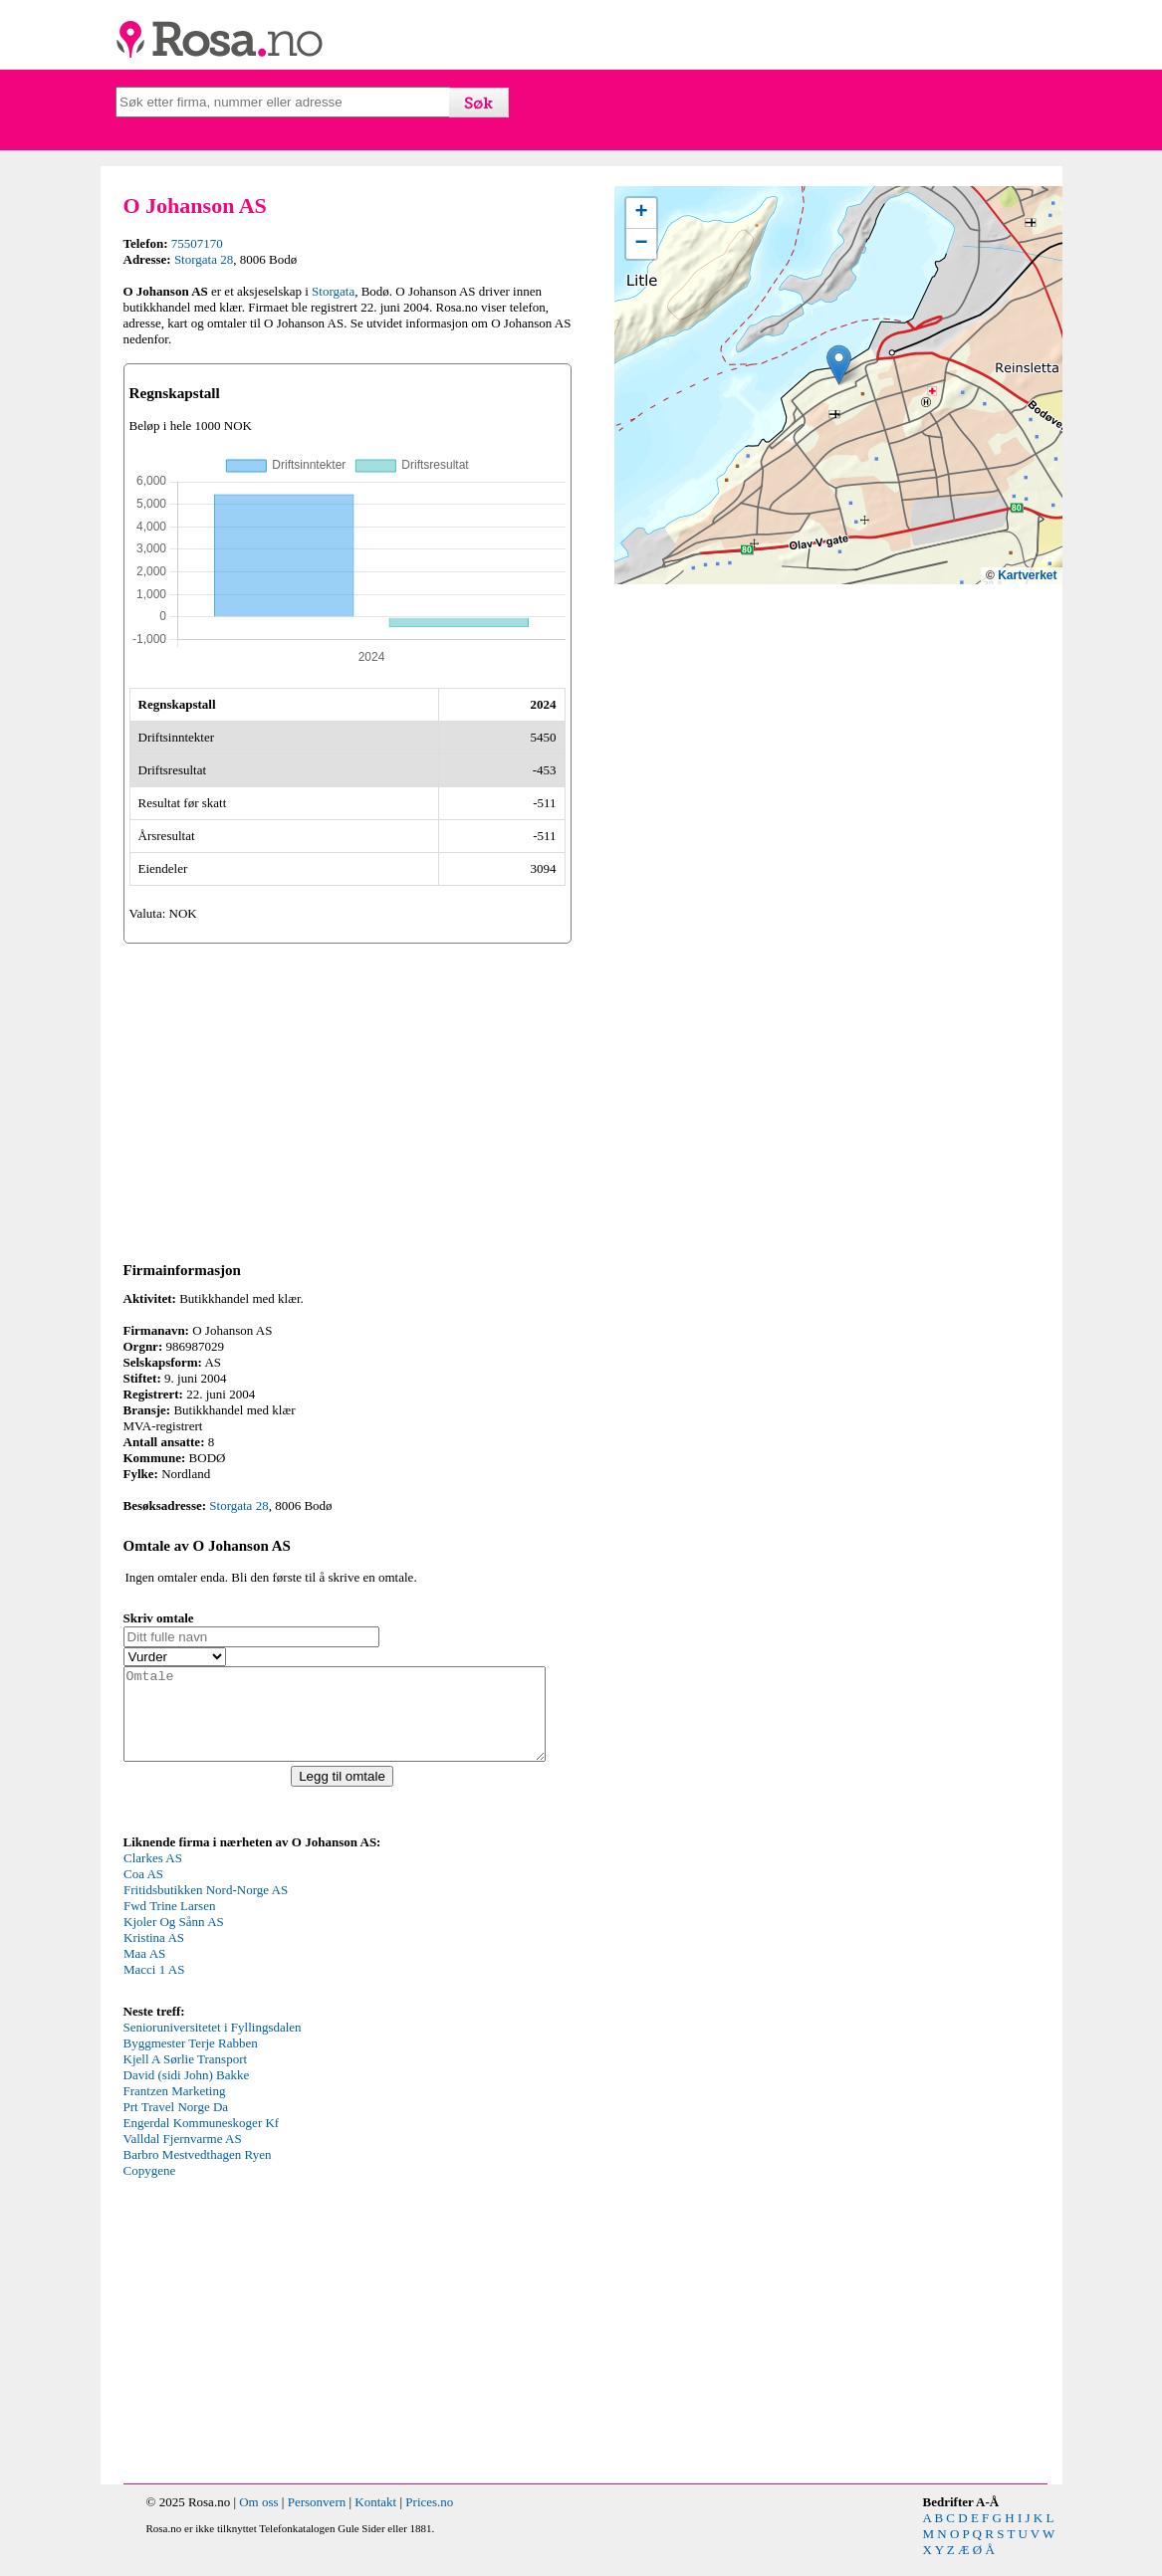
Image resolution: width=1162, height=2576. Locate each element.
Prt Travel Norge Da (176, 2124)
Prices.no (429, 2519)
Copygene (149, 2188)
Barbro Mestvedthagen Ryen (197, 2172)
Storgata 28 (203, 259)
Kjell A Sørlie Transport (185, 2076)
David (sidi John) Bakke (186, 2092)
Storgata (333, 291)
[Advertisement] (347, 1099)
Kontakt (375, 2519)
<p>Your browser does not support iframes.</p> (272, 1943)
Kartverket (1027, 575)
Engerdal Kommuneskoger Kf (201, 2140)
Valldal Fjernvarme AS (182, 2156)
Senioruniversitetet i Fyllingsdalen (212, 2045)
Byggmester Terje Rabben (190, 2060)
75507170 (197, 243)
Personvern (317, 2519)
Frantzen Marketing (174, 2108)
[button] (838, 364)
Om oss (258, 2519)
